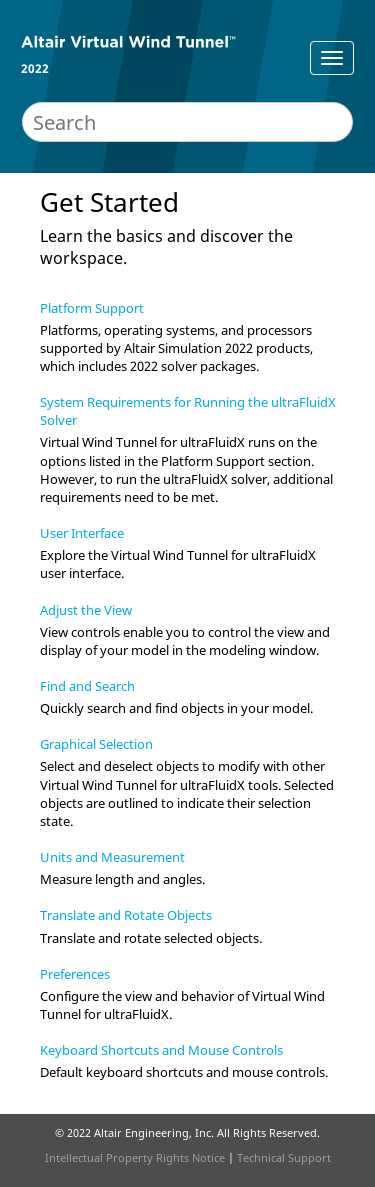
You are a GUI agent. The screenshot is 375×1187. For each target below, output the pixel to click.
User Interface (82, 533)
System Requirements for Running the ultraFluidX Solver (188, 411)
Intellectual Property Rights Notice (135, 1157)
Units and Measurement (112, 857)
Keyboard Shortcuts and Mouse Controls (161, 1050)
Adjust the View (86, 610)
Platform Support (92, 308)
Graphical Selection (96, 744)
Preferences (75, 974)
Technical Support (284, 1157)
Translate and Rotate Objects (126, 915)
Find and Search (87, 686)
